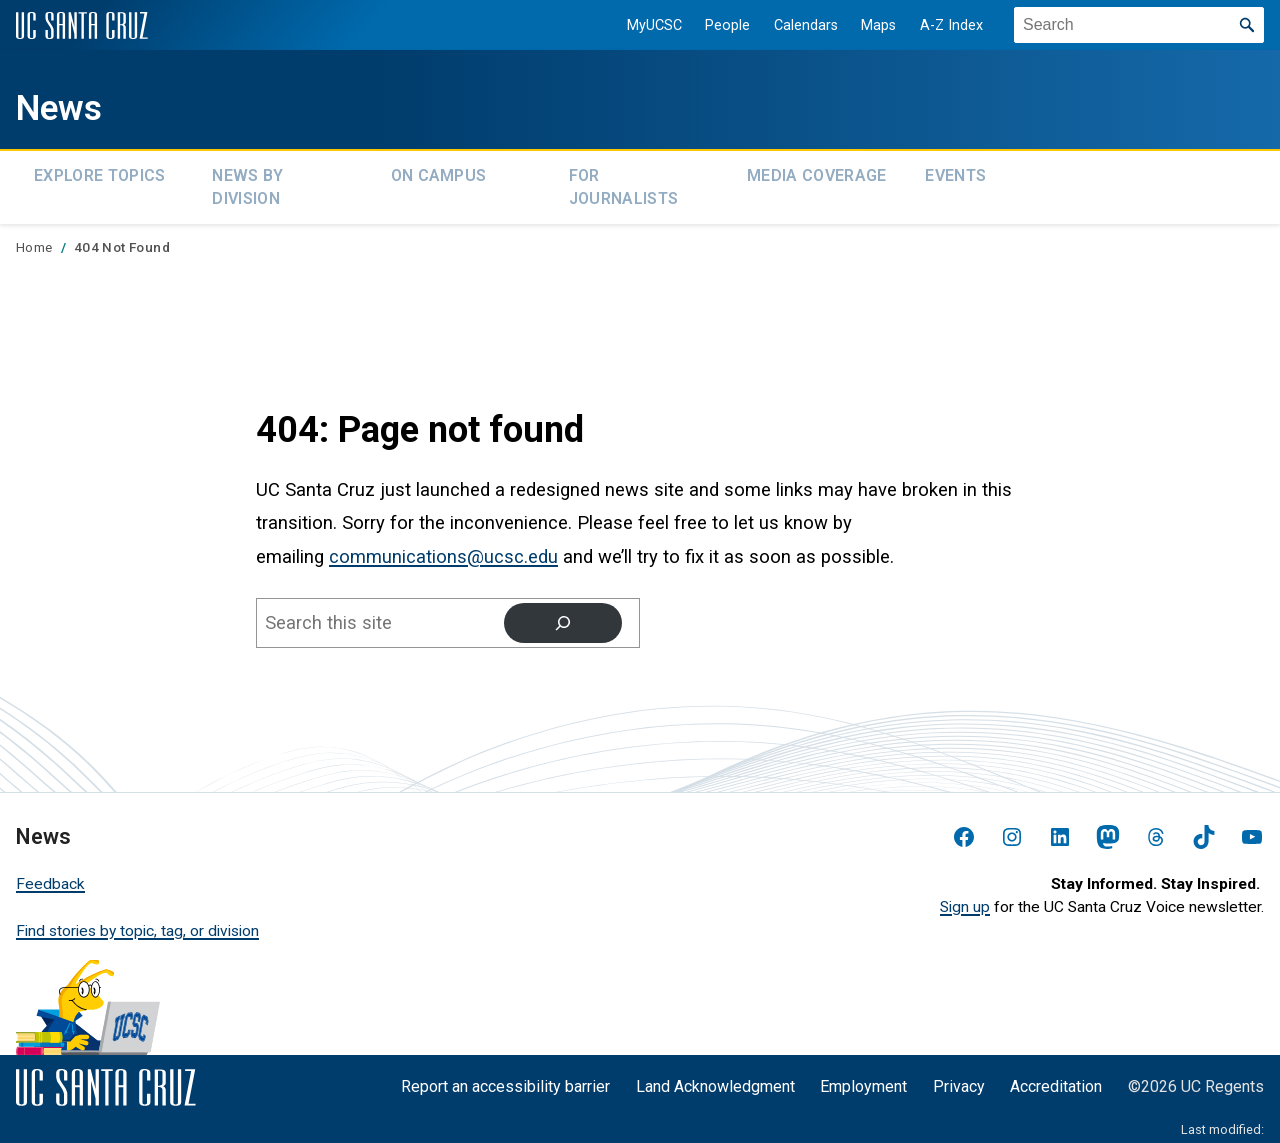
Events (955, 172)
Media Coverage (816, 172)
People (714, 25)
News (70, 105)
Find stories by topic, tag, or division (137, 922)
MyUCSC (640, 25)
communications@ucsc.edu (443, 548)
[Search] (562, 614)
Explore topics (99, 172)
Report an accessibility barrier (505, 1078)
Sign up (965, 898)
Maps (865, 25)
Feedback (50, 875)
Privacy (959, 1078)
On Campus (439, 172)
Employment (863, 1078)
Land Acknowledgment (715, 1078)
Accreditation (1056, 1078)
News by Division (247, 182)
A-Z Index (938, 25)
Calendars (792, 25)
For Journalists (624, 182)
